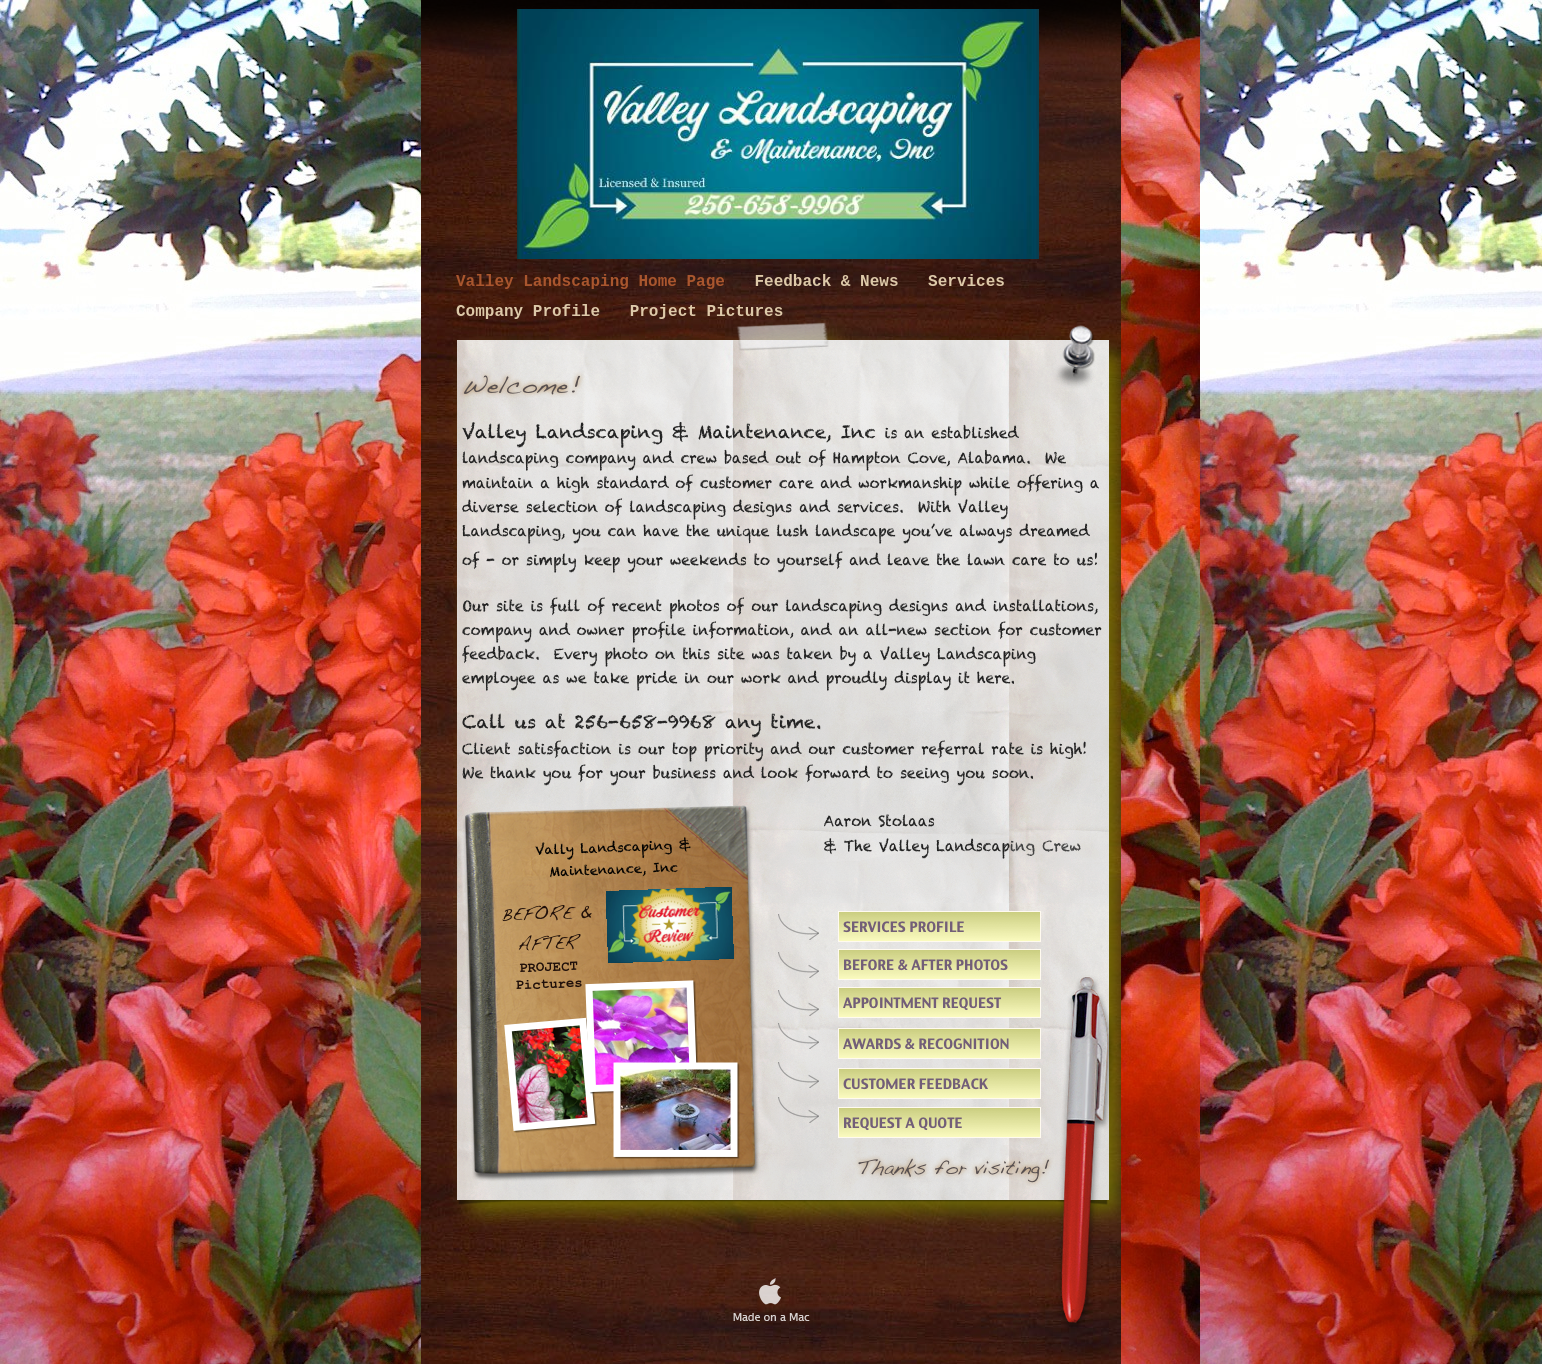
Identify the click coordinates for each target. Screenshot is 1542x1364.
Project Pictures (707, 312)
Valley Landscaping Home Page (595, 282)
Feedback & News (831, 282)
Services (966, 282)
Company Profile (533, 312)
